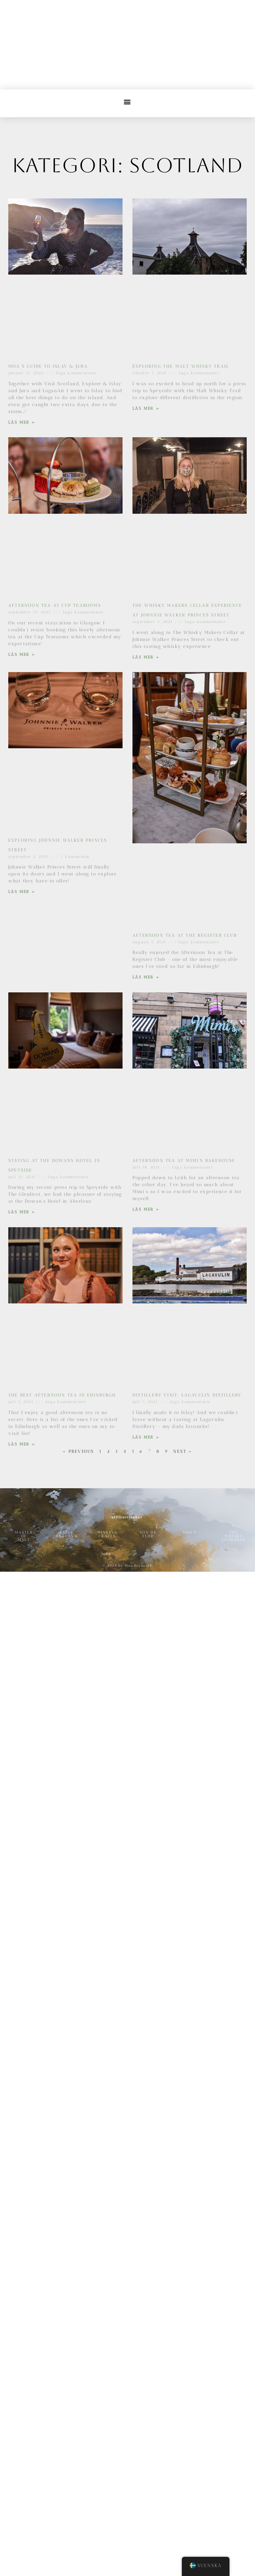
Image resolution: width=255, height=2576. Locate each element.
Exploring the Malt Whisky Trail (180, 366)
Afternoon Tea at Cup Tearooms (54, 605)
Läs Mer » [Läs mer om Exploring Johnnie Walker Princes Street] (21, 891)
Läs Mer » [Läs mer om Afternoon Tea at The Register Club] (145, 977)
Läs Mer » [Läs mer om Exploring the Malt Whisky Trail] (145, 408)
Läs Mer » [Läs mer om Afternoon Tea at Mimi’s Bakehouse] (145, 1209)
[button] (127, 101)
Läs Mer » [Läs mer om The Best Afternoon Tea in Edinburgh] (21, 1444)
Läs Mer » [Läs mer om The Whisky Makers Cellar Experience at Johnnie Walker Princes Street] (145, 657)
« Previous (78, 1451)
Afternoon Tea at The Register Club (184, 935)
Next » (182, 1451)
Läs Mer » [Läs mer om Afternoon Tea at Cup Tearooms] (21, 654)
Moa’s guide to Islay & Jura (48, 366)
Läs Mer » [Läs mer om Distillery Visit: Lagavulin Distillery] (145, 1437)
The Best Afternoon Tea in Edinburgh (62, 1395)
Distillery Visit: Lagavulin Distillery (187, 1395)
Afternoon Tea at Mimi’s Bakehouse (183, 1160)
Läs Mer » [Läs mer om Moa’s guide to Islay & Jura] (21, 422)
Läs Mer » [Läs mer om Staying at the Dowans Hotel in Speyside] (21, 1212)
